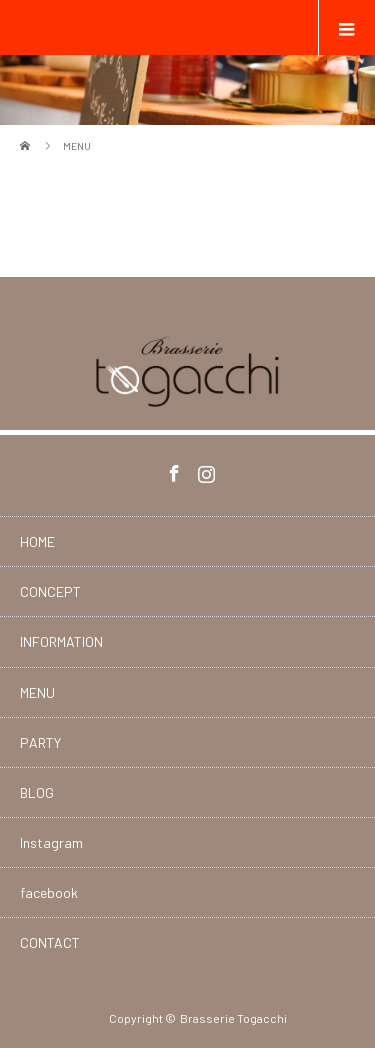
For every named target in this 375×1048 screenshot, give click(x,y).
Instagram (204, 470)
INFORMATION (61, 641)
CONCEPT (50, 591)
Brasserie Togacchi (233, 1018)
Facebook (172, 470)
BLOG (37, 792)
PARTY (40, 742)
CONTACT (50, 942)
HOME (37, 541)
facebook (49, 892)
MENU (37, 692)
